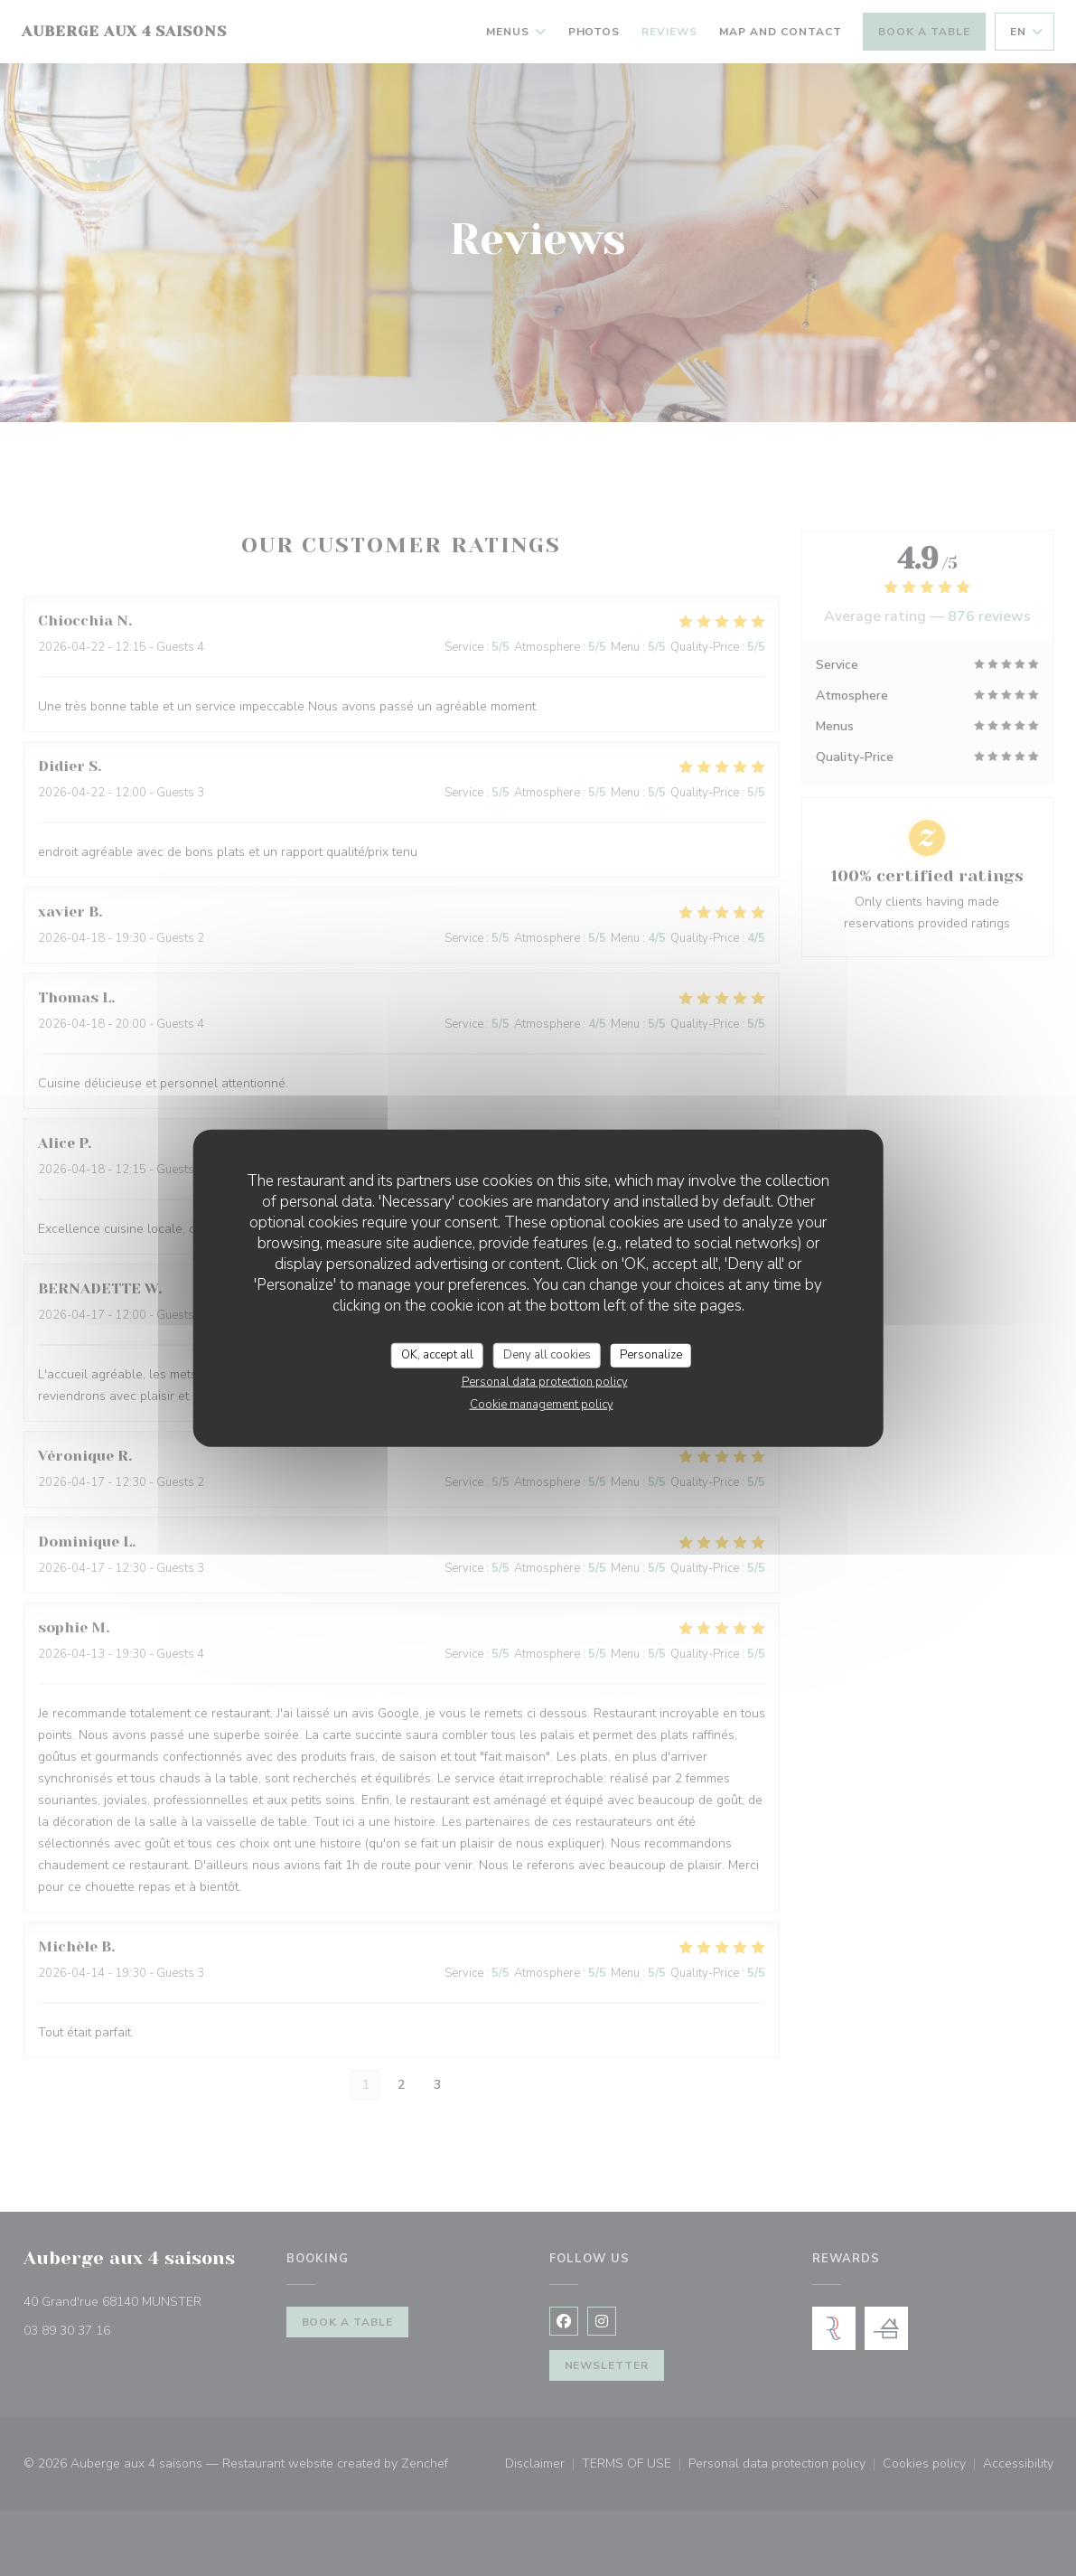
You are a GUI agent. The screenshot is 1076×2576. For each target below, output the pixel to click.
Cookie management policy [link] (541, 1404)
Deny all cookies (547, 1355)
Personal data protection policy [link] (545, 1381)
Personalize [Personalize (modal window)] (651, 1355)
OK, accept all (437, 1355)
